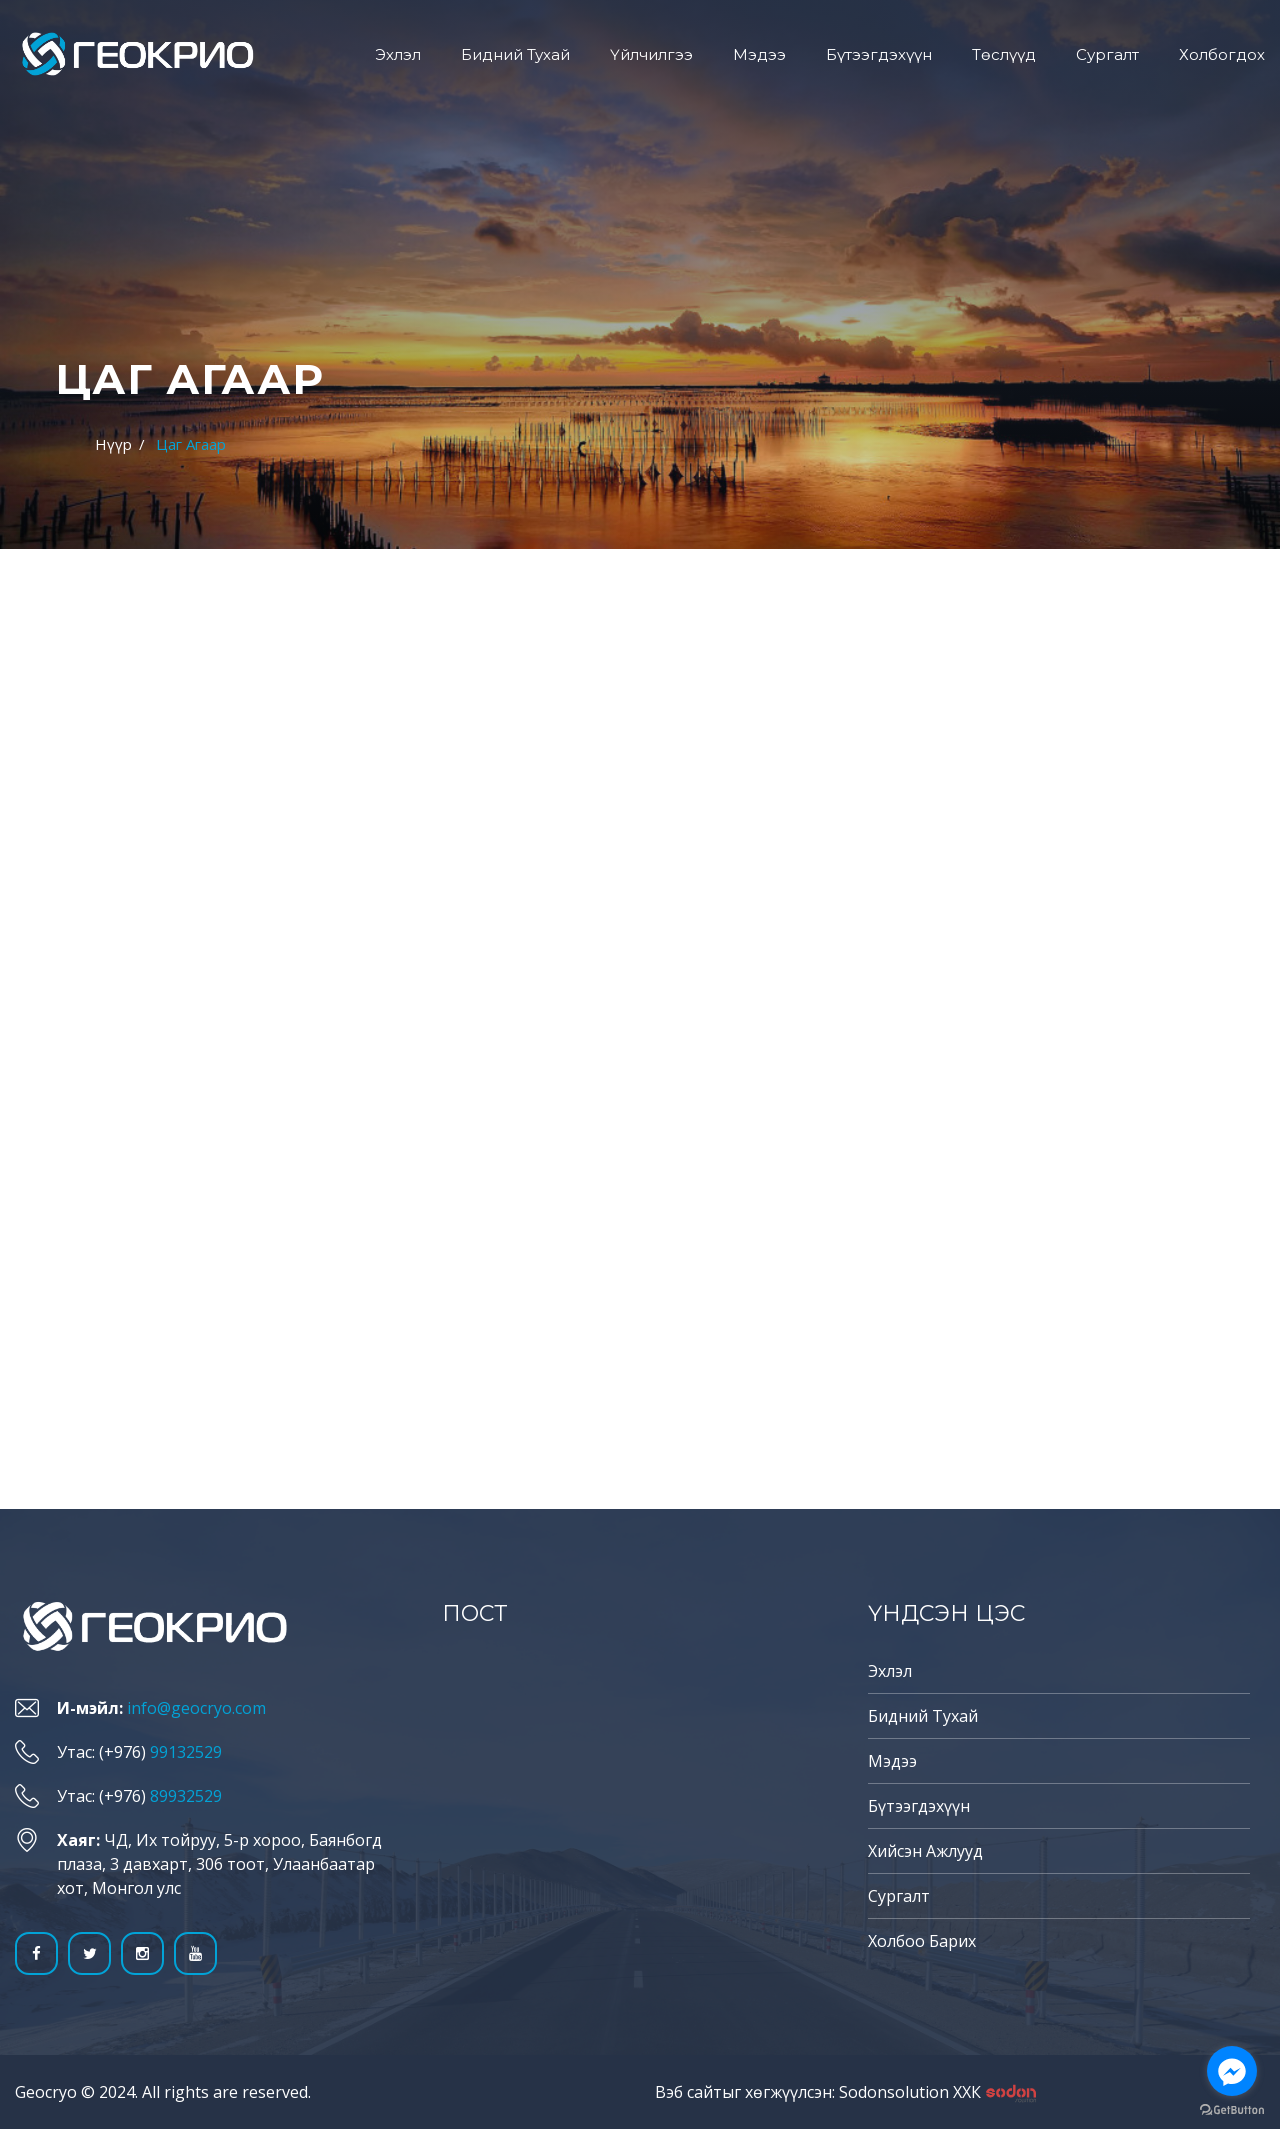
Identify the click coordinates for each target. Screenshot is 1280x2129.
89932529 (186, 1796)
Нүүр (113, 444)
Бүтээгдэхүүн (879, 54)
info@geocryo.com (196, 1708)
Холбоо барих (922, 1941)
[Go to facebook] (1232, 2071)
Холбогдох (1222, 54)
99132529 (186, 1752)
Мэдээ (759, 54)
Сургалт (1107, 54)
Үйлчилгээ (651, 54)
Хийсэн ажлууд (925, 1851)
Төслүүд (1004, 54)
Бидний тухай (515, 54)
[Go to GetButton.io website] (1232, 2109)
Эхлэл (398, 54)
